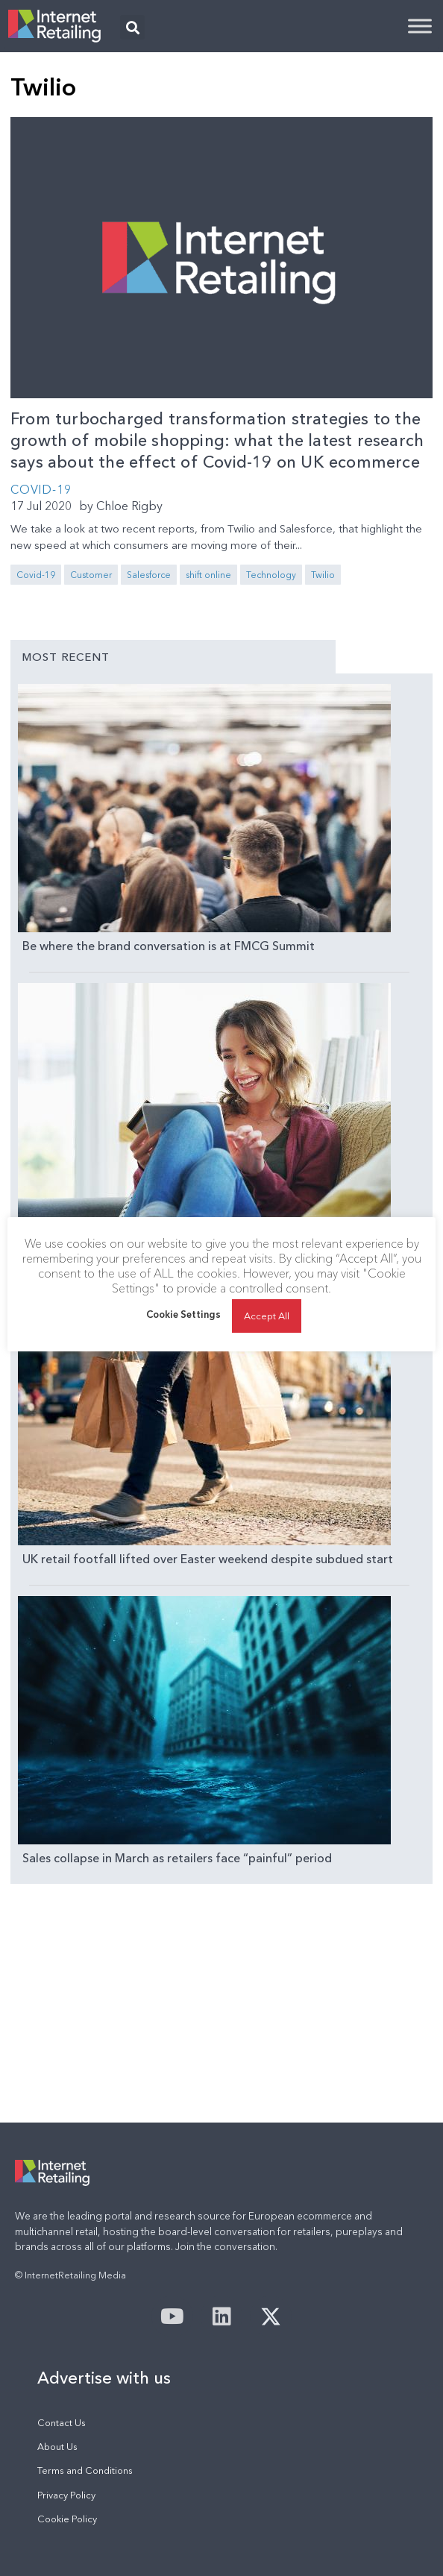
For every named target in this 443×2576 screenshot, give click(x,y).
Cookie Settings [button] (183, 1314)
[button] (132, 27)
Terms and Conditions (85, 2470)
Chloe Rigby (129, 505)
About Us (57, 2446)
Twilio (323, 574)
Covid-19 (35, 574)
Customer (91, 574)
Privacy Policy (66, 2495)
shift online (208, 574)
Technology (271, 574)
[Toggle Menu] (420, 26)
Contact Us (61, 2422)
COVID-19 (40, 489)
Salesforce (149, 574)
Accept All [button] (266, 1316)
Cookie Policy (67, 2519)
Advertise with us (104, 2377)
